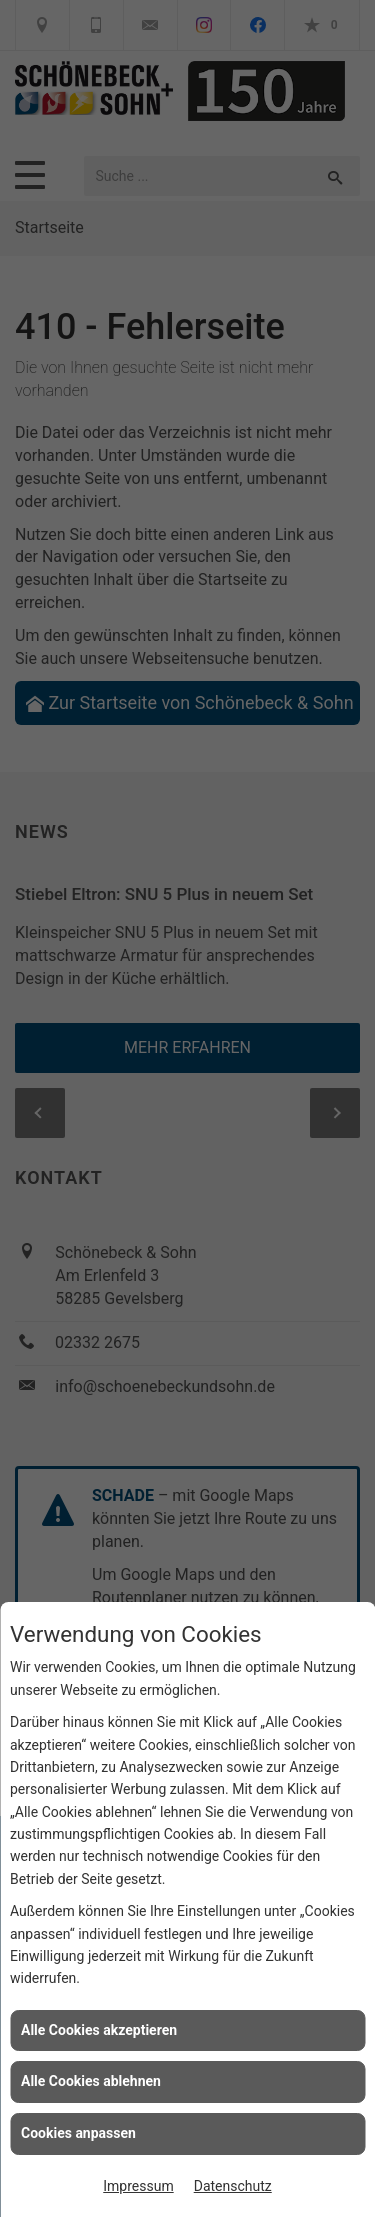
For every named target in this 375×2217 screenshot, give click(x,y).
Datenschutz (233, 2186)
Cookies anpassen (78, 2133)
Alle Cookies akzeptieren (99, 2030)
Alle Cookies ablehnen (91, 2081)
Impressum (138, 2186)
